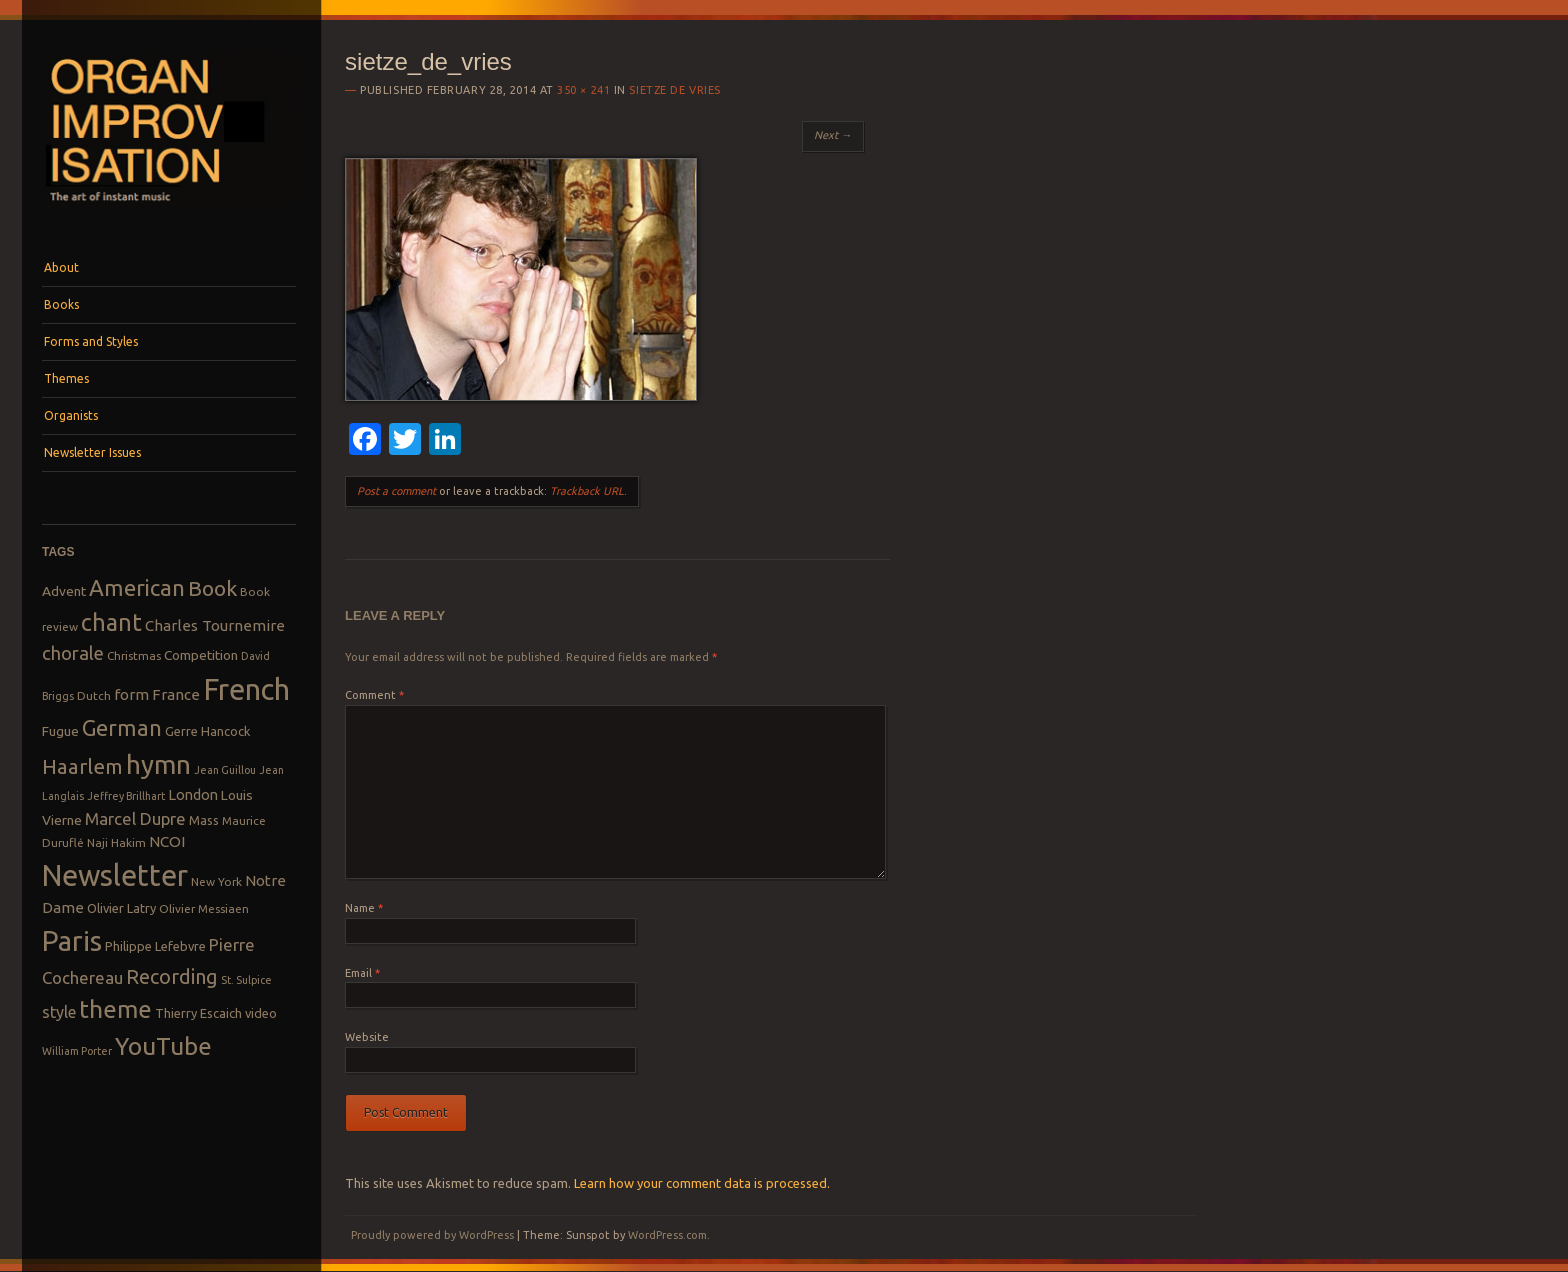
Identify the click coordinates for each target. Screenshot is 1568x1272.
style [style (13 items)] (59, 1012)
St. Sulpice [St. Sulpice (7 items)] (246, 980)
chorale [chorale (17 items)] (73, 653)
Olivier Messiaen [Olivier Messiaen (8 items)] (204, 908)
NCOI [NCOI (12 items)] (167, 841)
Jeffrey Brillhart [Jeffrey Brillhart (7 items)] (126, 796)
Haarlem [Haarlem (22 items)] (82, 766)
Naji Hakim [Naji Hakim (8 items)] (116, 842)
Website (367, 1037)
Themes (66, 378)
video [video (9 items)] (261, 1013)
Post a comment (396, 491)
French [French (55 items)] (246, 689)
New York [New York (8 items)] (216, 881)
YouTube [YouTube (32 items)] (163, 1046)
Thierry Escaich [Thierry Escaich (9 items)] (198, 1013)
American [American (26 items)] (137, 587)
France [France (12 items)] (176, 694)
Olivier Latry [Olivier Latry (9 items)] (121, 908)
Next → (833, 135)
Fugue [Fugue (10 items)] (60, 731)
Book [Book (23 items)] (212, 588)
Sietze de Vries (674, 90)
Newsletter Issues (92, 452)
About (61, 267)
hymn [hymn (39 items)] (158, 764)
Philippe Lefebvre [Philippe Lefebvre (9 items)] (155, 946)
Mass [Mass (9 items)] (204, 820)
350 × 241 (583, 90)
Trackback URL (587, 491)
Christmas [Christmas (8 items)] (134, 655)
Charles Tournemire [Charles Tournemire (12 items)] (215, 625)
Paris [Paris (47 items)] (72, 940)
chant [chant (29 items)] (111, 622)
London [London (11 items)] (193, 794)
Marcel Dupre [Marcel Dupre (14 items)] (135, 818)
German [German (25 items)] (122, 728)
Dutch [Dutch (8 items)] (94, 695)
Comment (374, 695)
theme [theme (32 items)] (115, 1009)
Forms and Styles (91, 341)
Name (364, 908)
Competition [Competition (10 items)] (201, 655)
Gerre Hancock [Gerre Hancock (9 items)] (208, 731)
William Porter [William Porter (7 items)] (77, 1051)
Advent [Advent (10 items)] (64, 591)
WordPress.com (667, 1235)
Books (61, 304)
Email (362, 973)
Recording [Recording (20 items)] (172, 976)
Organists (71, 415)
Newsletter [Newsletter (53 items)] (115, 875)
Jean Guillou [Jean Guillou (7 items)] (225, 770)
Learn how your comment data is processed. (702, 1183)
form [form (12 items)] (131, 694)
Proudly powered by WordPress (432, 1235)
